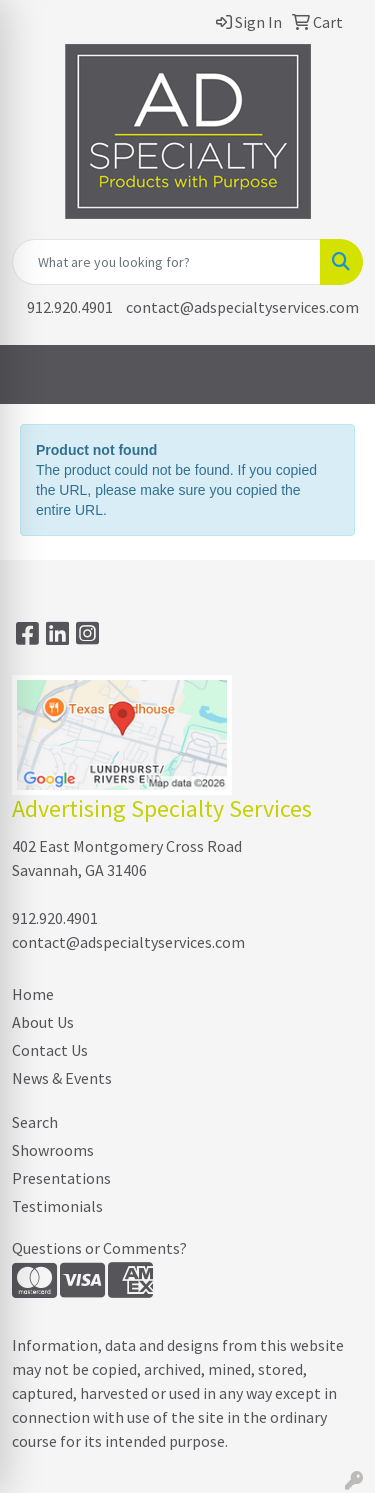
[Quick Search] (166, 262)
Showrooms (53, 1150)
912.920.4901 (70, 307)
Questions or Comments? (99, 1248)
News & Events (62, 1078)
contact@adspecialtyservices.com (242, 307)
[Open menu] (335, 375)
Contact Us (50, 1050)
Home (33, 994)
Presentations (61, 1178)
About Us (43, 1022)
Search (35, 1122)
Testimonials (57, 1206)
